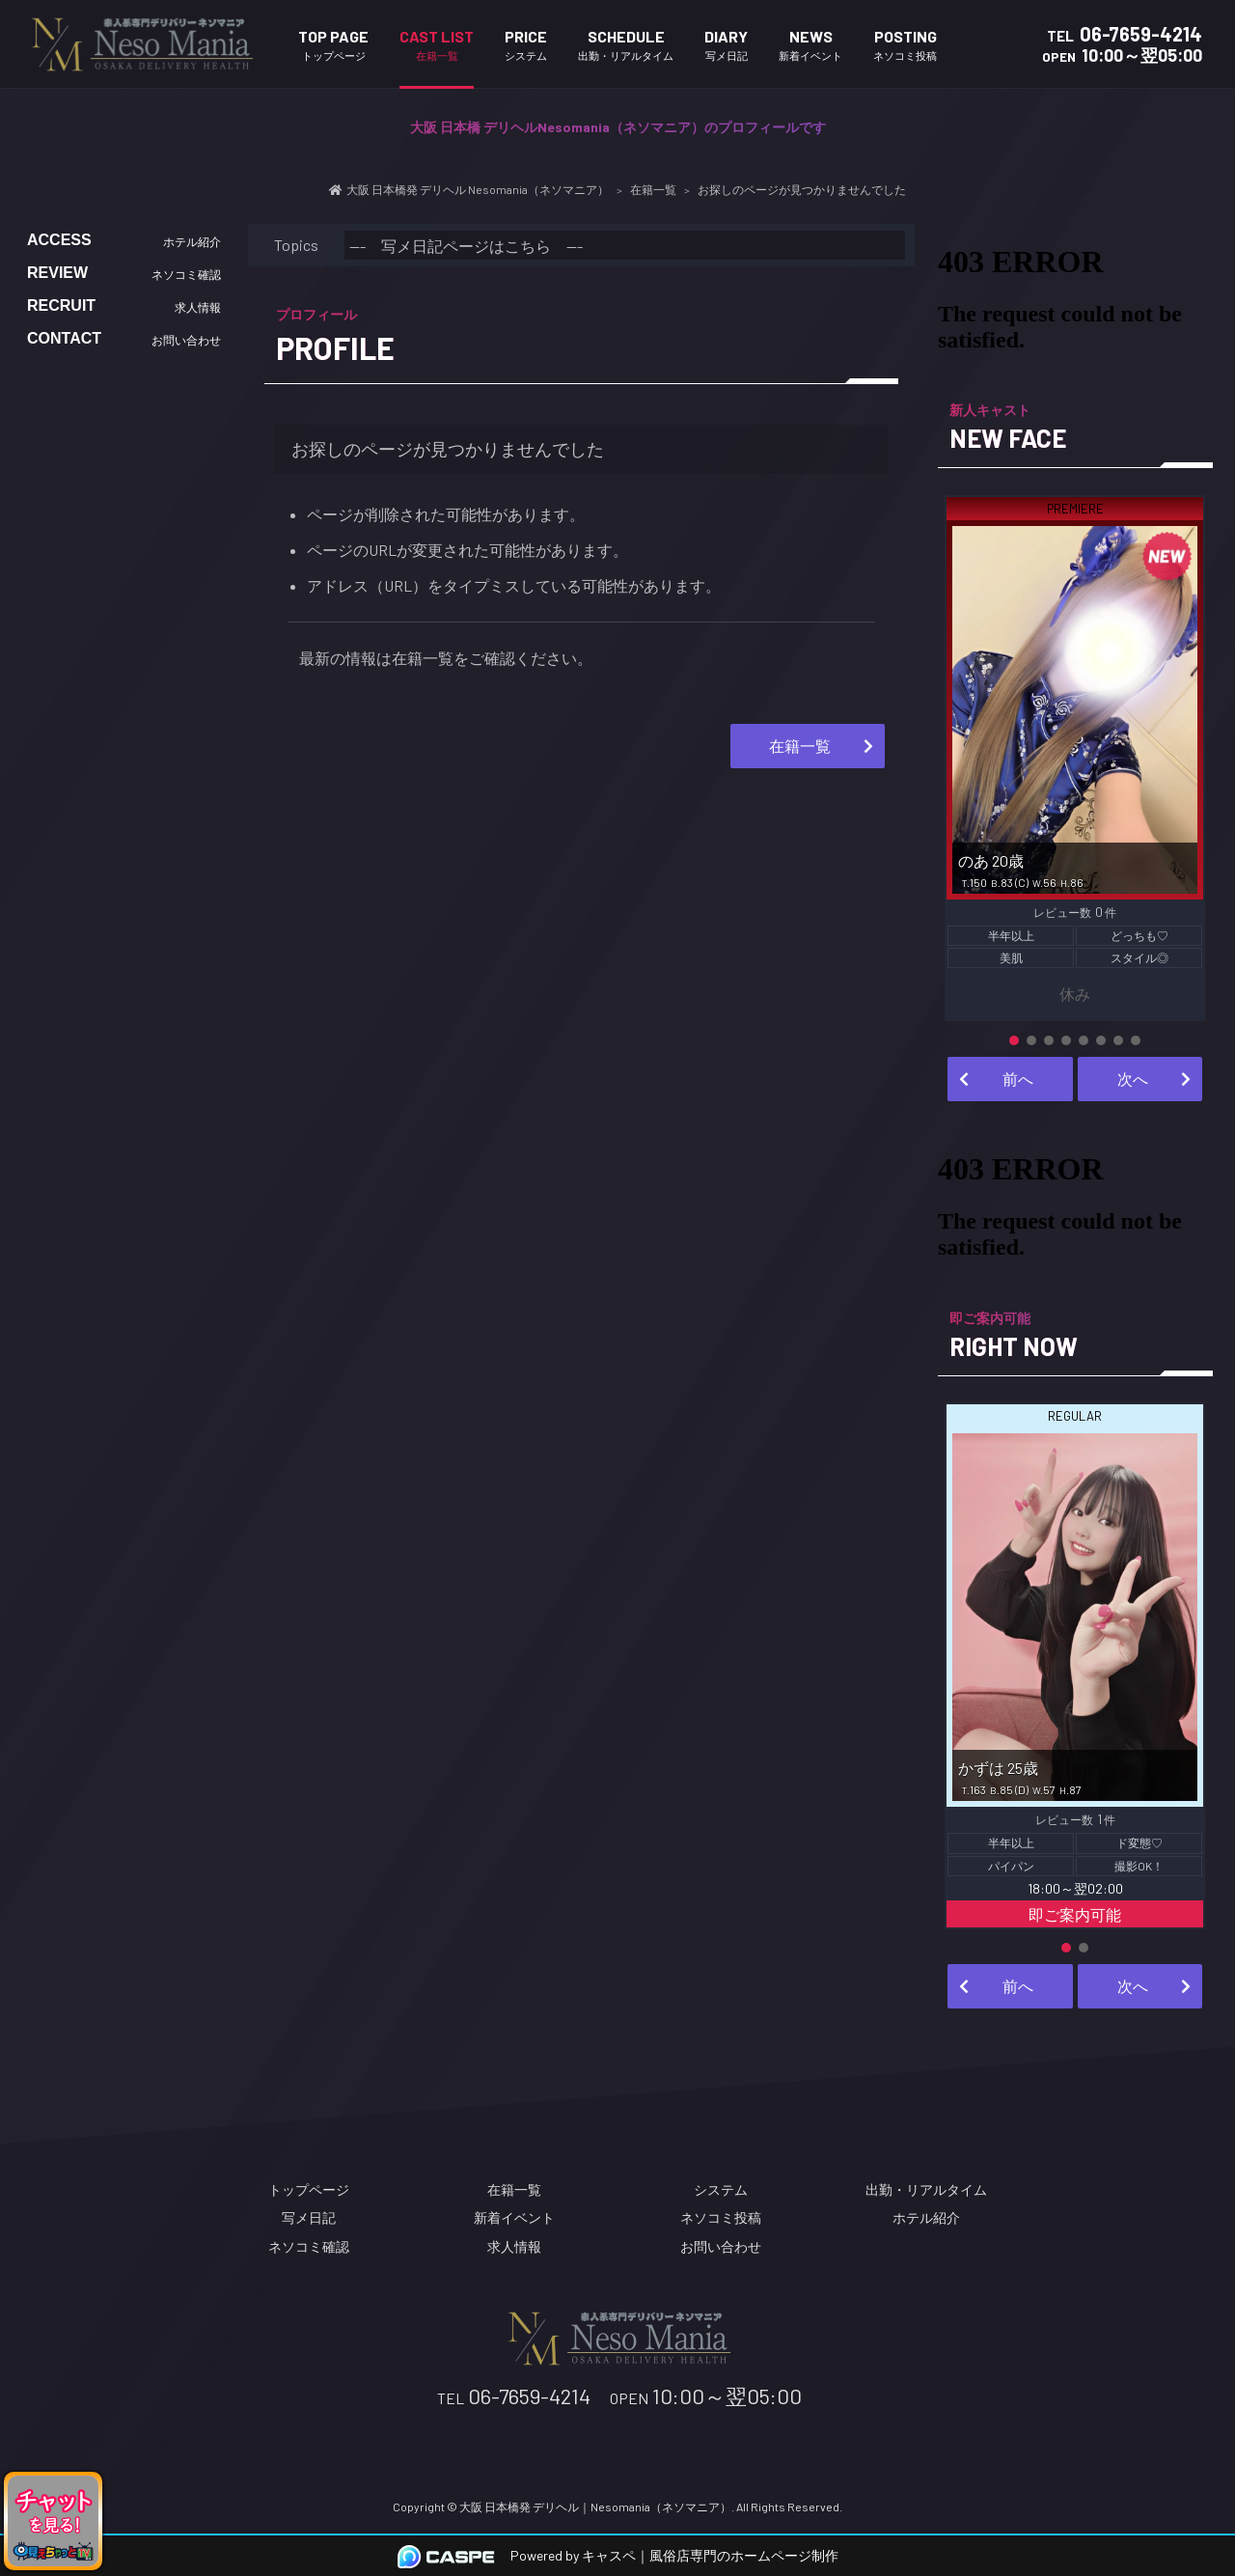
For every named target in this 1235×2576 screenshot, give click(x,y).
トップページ (308, 2189)
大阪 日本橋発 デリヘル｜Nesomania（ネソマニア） (595, 2506)
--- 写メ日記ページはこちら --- (466, 245)
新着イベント (514, 2217)
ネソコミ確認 (308, 2246)
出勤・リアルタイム (926, 2189)
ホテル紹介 (926, 2217)
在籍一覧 (800, 745)
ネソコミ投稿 (720, 2217)
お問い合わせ (720, 2246)
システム (721, 2189)
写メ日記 (309, 2217)
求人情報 (514, 2246)
